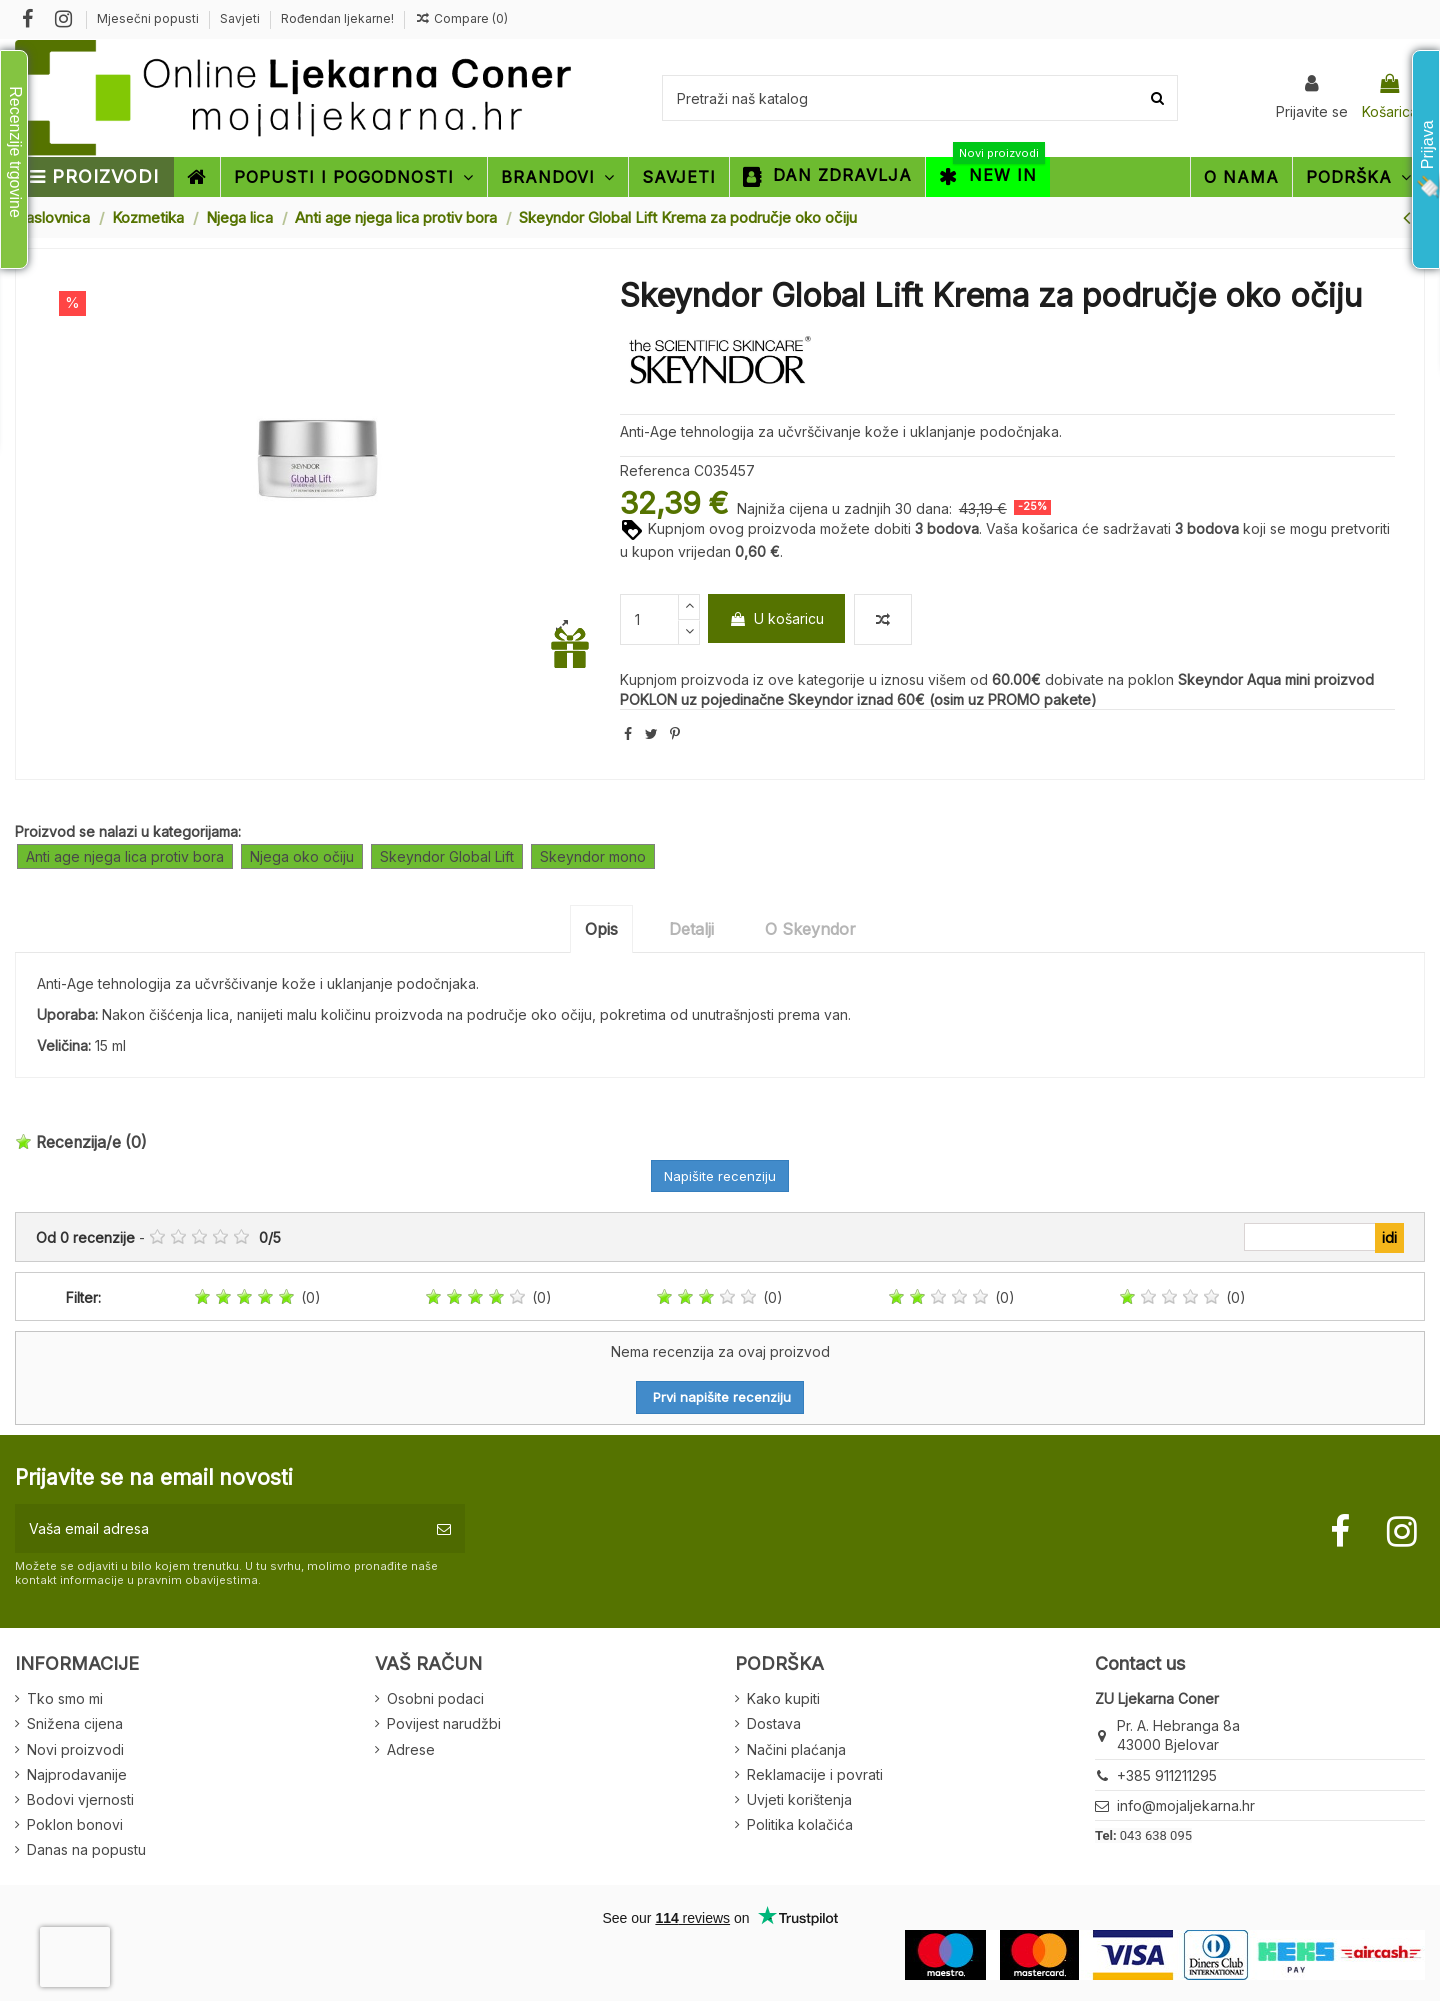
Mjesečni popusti (149, 18)
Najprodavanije (77, 1774)
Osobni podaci (435, 1698)
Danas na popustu (86, 1849)
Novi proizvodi (75, 1749)
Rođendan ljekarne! (337, 18)
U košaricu (776, 618)
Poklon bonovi (75, 1824)
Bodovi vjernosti (80, 1799)
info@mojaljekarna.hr (1186, 1805)
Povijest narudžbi (444, 1723)
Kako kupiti (783, 1698)
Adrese (411, 1749)
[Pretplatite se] (444, 1528)
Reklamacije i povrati (815, 1774)
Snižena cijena (75, 1723)
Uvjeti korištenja (799, 1799)
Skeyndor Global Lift (447, 856)
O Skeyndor (810, 929)
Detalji (691, 929)
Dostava (774, 1723)
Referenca (655, 470)
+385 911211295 (1167, 1775)
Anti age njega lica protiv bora (125, 856)
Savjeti (241, 18)
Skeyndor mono (593, 856)
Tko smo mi (65, 1698)
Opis (601, 929)
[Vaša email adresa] (219, 1528)
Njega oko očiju (302, 856)
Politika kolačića (800, 1824)
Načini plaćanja (796, 1749)
